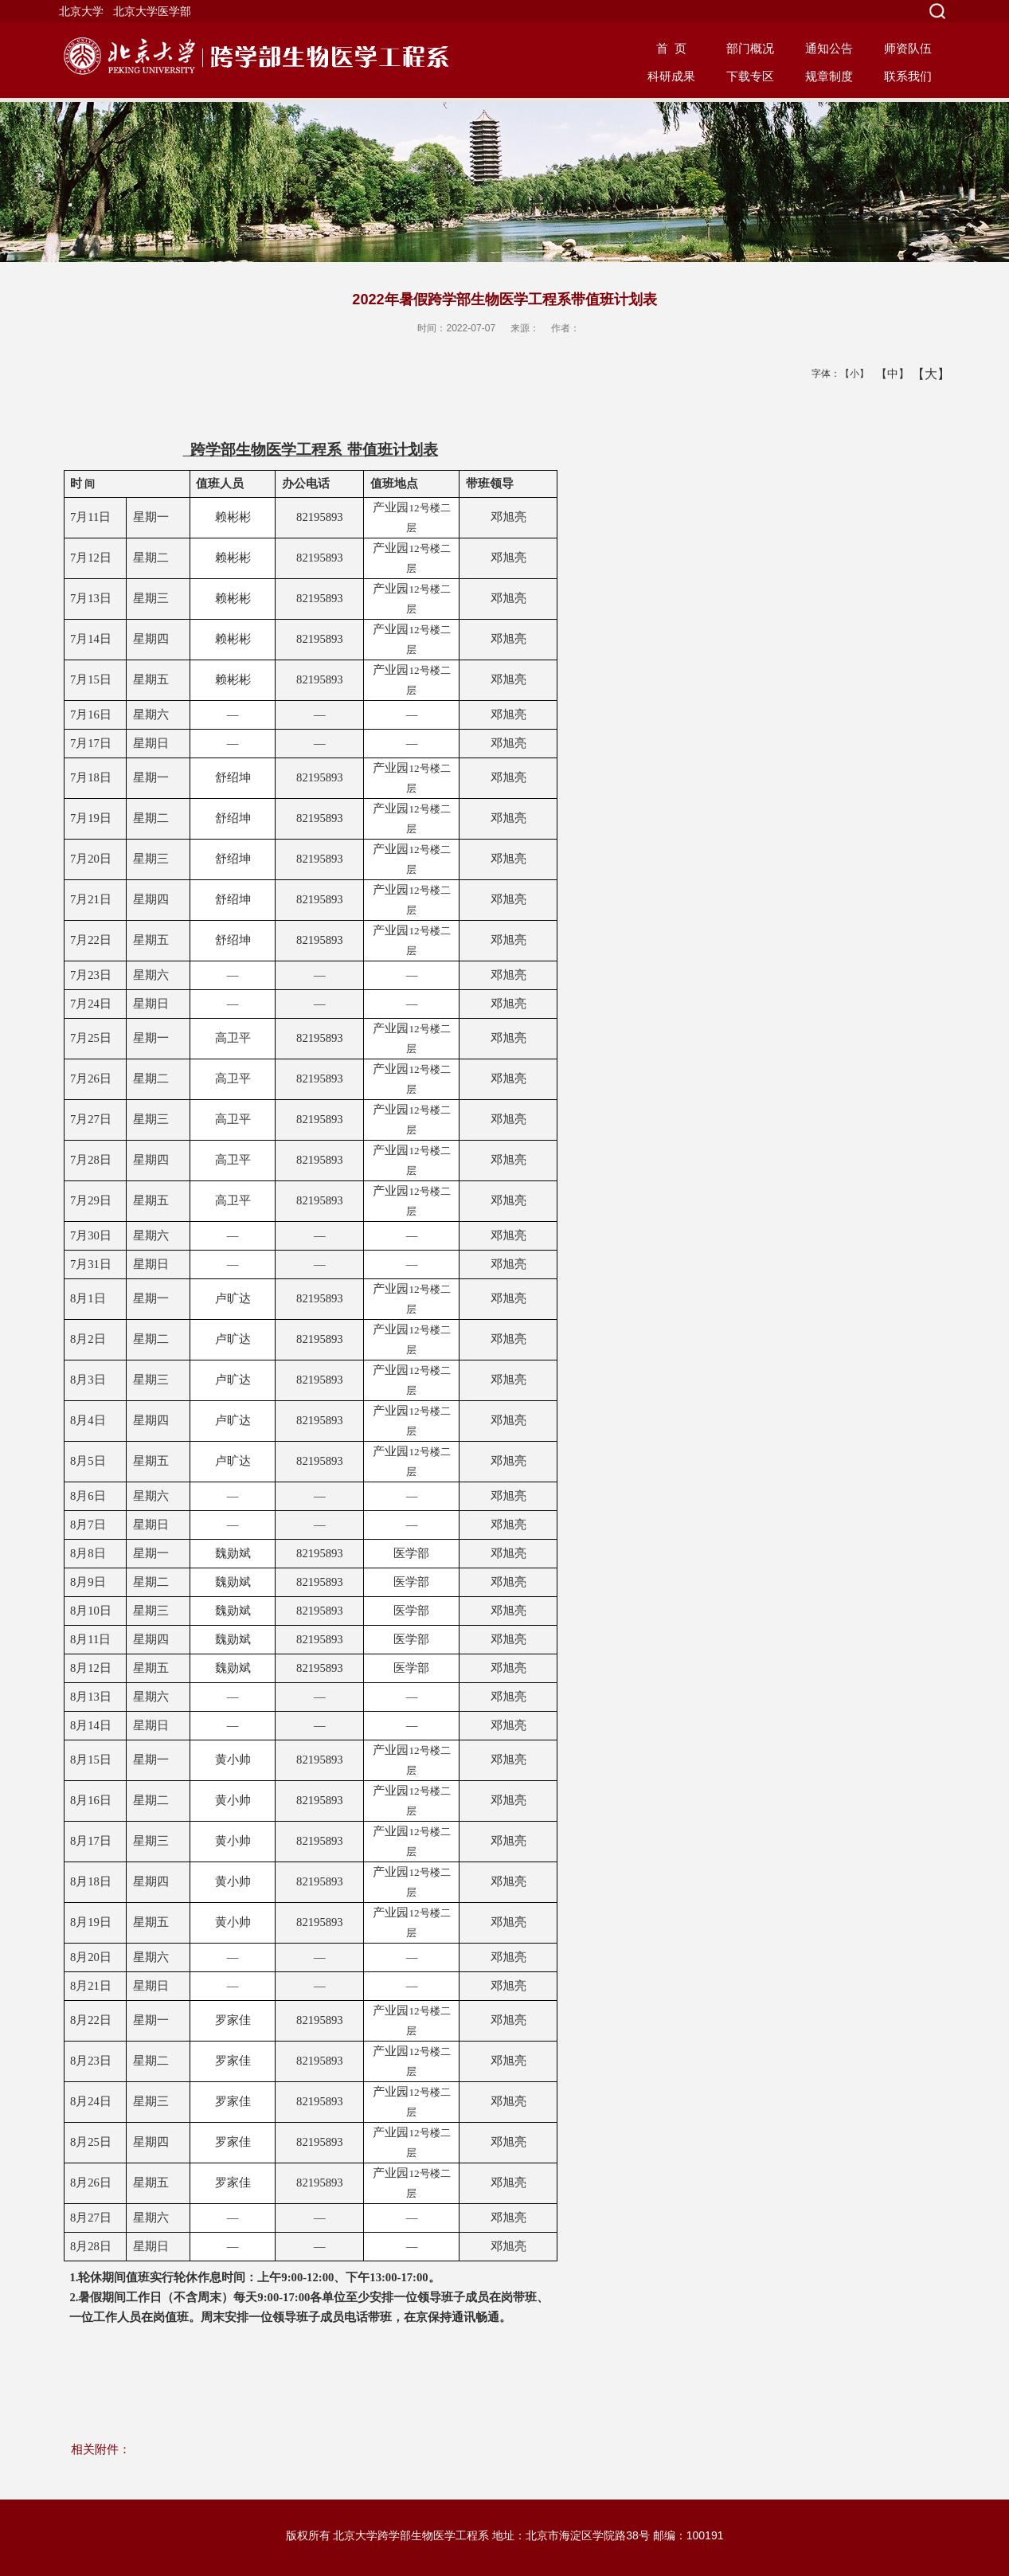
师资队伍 (908, 48)
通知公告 (829, 48)
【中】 (887, 373)
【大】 (922, 373)
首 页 (671, 48)
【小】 (851, 373)
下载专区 (750, 76)
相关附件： (101, 2449)
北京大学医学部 (152, 11)
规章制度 (829, 76)
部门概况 (750, 48)
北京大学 (81, 11)
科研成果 (671, 76)
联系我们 (908, 76)
